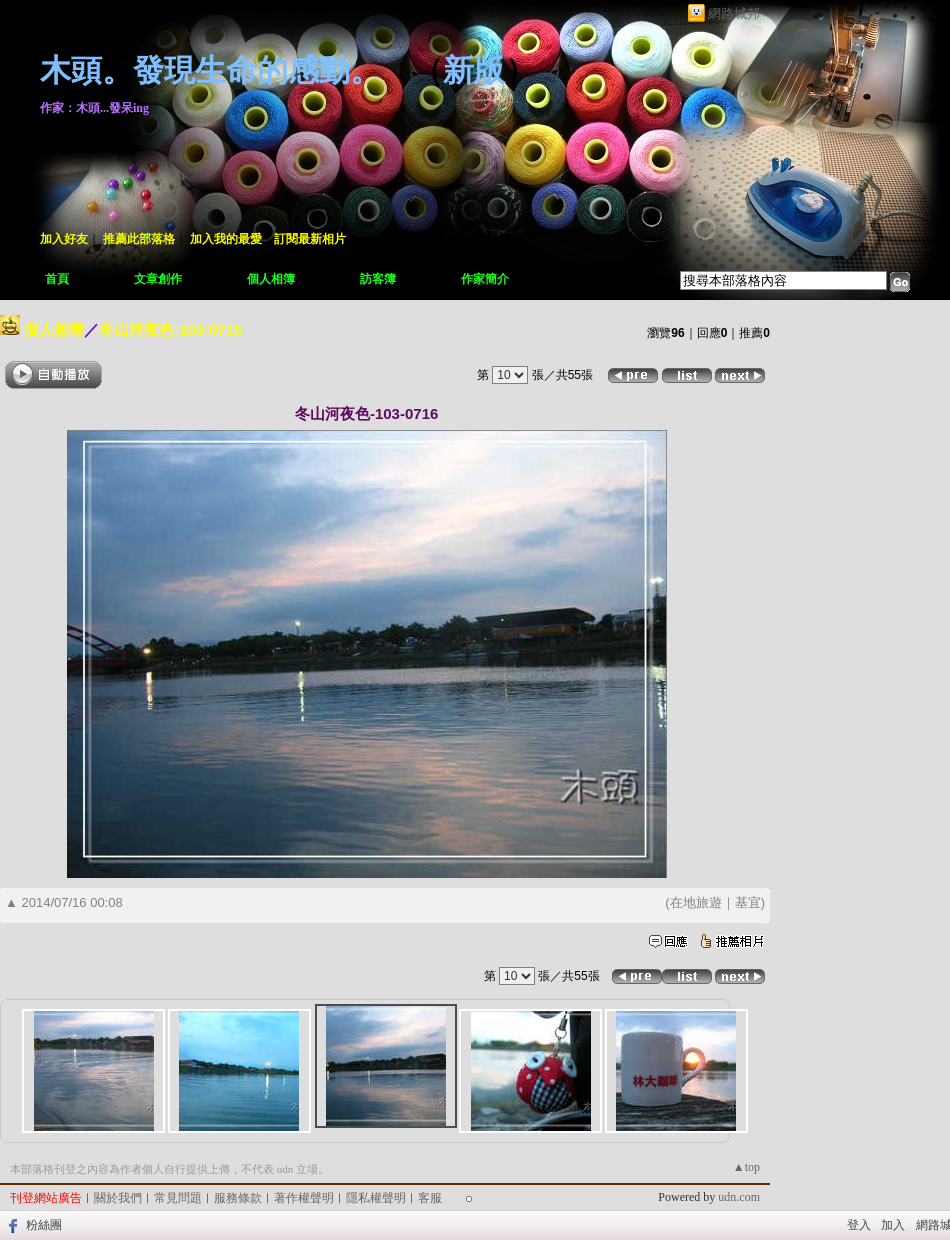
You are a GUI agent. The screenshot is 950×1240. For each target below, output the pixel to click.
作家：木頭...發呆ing (94, 108)
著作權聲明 (304, 1198)
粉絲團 (44, 1225)
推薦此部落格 (139, 239)
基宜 (748, 902)
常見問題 (178, 1198)
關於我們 (118, 1198)
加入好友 (64, 239)
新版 (474, 70)
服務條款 (238, 1198)
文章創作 (158, 279)
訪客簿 (378, 279)
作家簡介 (485, 279)
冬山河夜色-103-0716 (170, 329)
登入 (859, 1225)
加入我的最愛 (226, 239)
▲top (746, 1167)
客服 (430, 1198)
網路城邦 (734, 13)
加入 (893, 1225)
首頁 (57, 279)
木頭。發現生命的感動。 (210, 70)
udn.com (739, 1197)
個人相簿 (271, 279)
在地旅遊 (696, 902)
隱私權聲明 (376, 1198)
